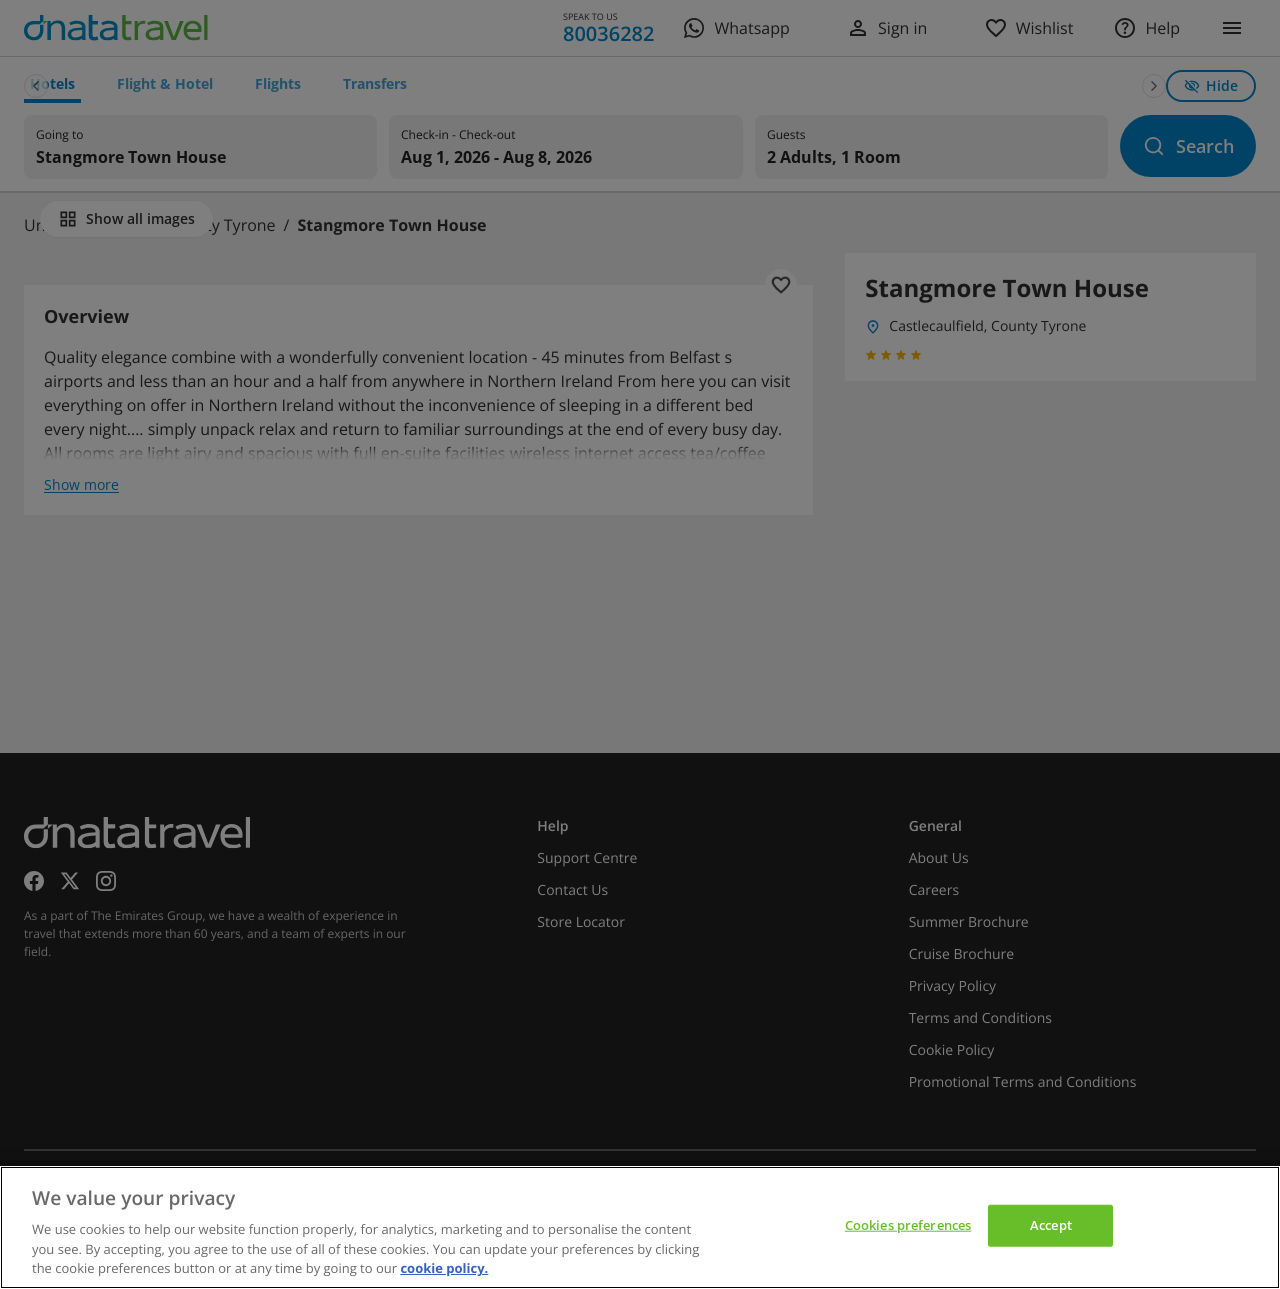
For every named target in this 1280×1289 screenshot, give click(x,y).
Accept (1051, 1225)
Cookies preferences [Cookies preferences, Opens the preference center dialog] (908, 1225)
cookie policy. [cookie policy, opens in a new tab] (444, 1268)
